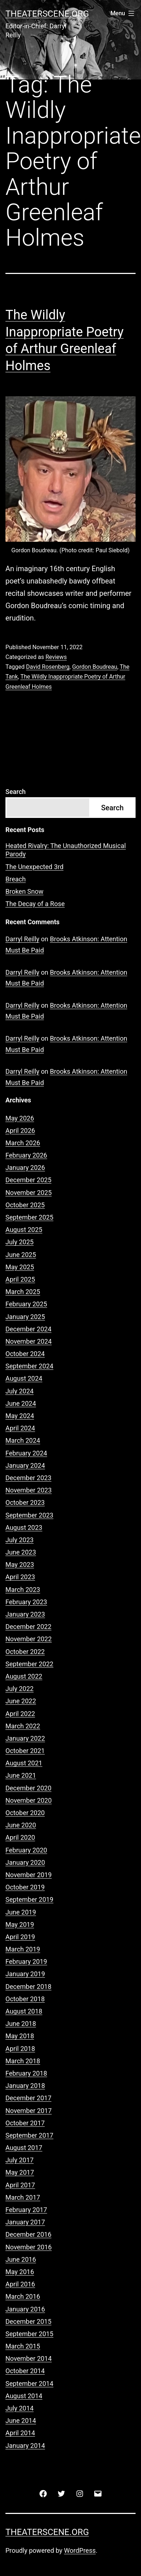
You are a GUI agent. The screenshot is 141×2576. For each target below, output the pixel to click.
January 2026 (25, 1167)
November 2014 (28, 2358)
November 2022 (28, 1639)
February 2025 (26, 1304)
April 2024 (20, 1428)
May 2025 (19, 1267)
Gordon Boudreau (94, 666)
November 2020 (28, 1800)
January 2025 (25, 1316)
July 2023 (19, 1540)
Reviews (56, 657)
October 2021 (25, 1750)
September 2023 (29, 1515)
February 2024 (26, 1453)
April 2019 (20, 1937)
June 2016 (20, 2259)
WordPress (80, 2550)
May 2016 (19, 2272)
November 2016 (28, 2247)
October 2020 (25, 1813)
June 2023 (20, 1552)
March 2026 (22, 1143)
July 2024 (19, 1391)
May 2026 (19, 1118)
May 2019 (19, 1924)
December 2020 (28, 1788)
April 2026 (20, 1130)
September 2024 (29, 1366)
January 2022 (25, 1738)
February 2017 (26, 2209)
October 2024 (25, 1353)
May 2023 (19, 1564)
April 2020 (20, 1837)
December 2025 (28, 1180)
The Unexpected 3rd (34, 867)
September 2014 (29, 2383)
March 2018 (22, 2061)
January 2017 (25, 2222)
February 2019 (26, 1961)
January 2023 (25, 1614)
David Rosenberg (48, 666)
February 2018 (26, 2073)
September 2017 (29, 2135)
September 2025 (29, 1217)
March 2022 (22, 1726)
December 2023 (28, 1478)
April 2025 (20, 1279)
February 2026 (26, 1155)
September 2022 (29, 1664)
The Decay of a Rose (35, 904)
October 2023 (25, 1502)
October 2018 (25, 1999)
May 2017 (19, 2172)
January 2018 (25, 2085)
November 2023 (28, 1490)
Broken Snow (24, 891)
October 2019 (25, 1887)
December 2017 (28, 2098)
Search (15, 791)
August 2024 (23, 1378)
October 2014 (25, 2371)
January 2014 (25, 2445)
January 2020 (25, 1862)
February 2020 (26, 1850)
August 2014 (23, 2396)
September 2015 (29, 2334)
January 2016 (25, 2309)
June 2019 (20, 1912)
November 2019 (28, 1875)
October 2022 (25, 1651)
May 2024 (19, 1416)
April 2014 (20, 2433)
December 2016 (28, 2234)
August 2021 (23, 1763)
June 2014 (20, 2420)
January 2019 (25, 1974)
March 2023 (22, 1589)
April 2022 (20, 1713)
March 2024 (22, 1440)
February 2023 (26, 1602)
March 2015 (22, 2346)
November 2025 (28, 1192)
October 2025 (25, 1205)
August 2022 (23, 1676)
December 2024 (28, 1329)
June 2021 (20, 1775)
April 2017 (20, 2185)
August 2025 (23, 1229)
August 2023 (23, 1527)
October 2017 (25, 2123)
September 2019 (29, 1899)
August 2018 (23, 2011)
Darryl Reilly (22, 939)
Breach (15, 879)
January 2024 (25, 1465)
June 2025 (20, 1254)
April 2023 (20, 1577)
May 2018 (19, 2036)
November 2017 (28, 2110)
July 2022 (19, 1688)
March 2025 (22, 1291)
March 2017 (22, 2197)
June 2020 (20, 1825)
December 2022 (28, 1626)
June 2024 (20, 1403)
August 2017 (23, 2147)
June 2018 (20, 2023)
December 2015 (28, 2321)
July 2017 (19, 2160)
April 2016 (20, 2284)
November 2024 (28, 1341)
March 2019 (22, 1949)
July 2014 (19, 2408)
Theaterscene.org (47, 14)
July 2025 (19, 1242)
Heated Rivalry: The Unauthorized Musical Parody (65, 850)
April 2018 (20, 2048)
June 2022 (20, 1701)
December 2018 (28, 1986)
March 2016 (22, 2296)
